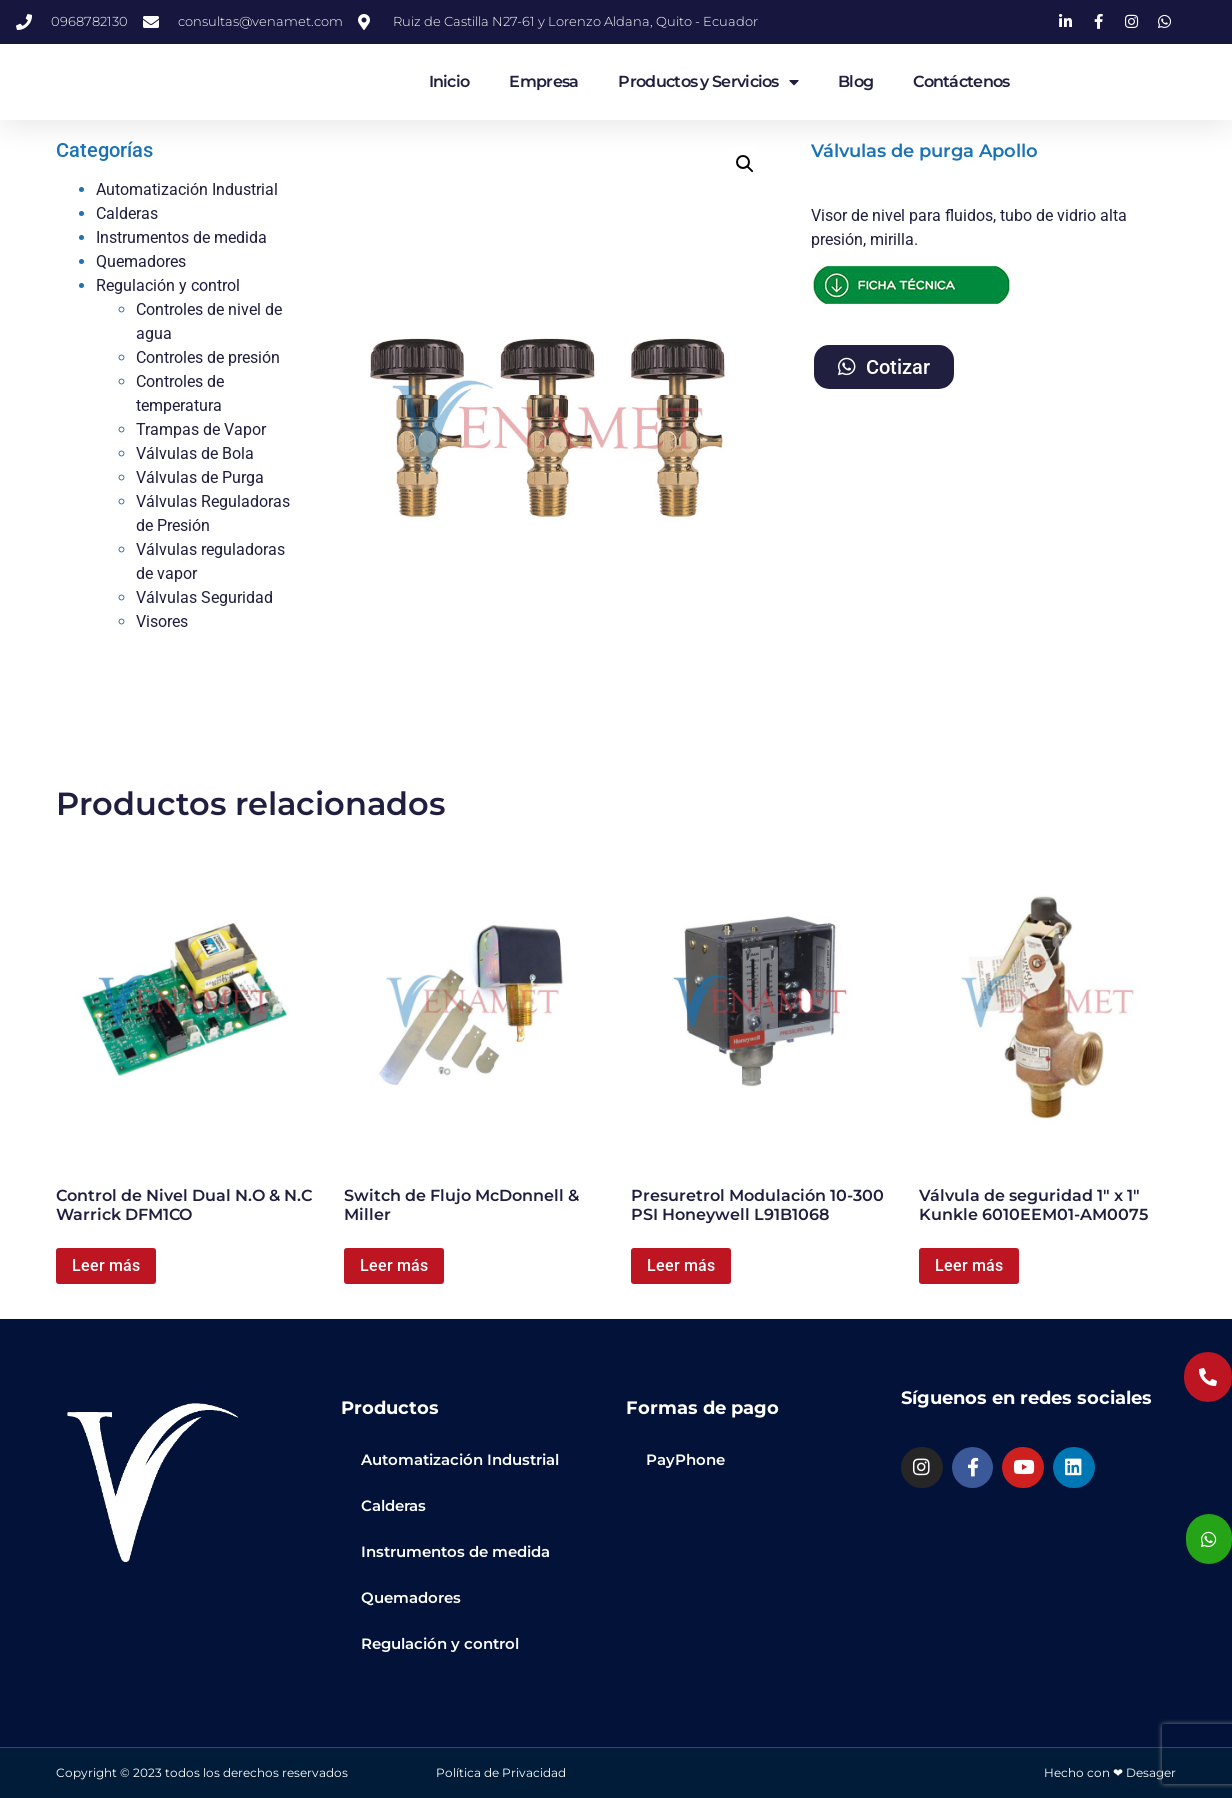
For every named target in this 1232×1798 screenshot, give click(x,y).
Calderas (127, 213)
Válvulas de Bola (195, 453)
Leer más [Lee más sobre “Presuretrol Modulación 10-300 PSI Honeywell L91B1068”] (681, 1265)
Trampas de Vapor (201, 429)
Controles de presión (208, 357)
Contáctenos (961, 81)
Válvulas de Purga (200, 477)
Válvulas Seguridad (204, 597)
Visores (162, 621)
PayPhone (685, 1459)
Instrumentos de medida (181, 237)
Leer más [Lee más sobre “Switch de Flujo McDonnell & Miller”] (394, 1265)
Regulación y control (168, 285)
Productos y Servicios (708, 82)
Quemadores (141, 261)
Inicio (449, 81)
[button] (745, 164)
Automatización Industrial (187, 189)
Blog (855, 81)
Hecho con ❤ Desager (1110, 1772)
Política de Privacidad (501, 1772)
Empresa (543, 81)
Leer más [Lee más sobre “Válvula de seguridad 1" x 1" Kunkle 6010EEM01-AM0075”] (969, 1265)
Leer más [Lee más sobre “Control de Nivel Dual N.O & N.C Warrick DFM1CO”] (106, 1265)
